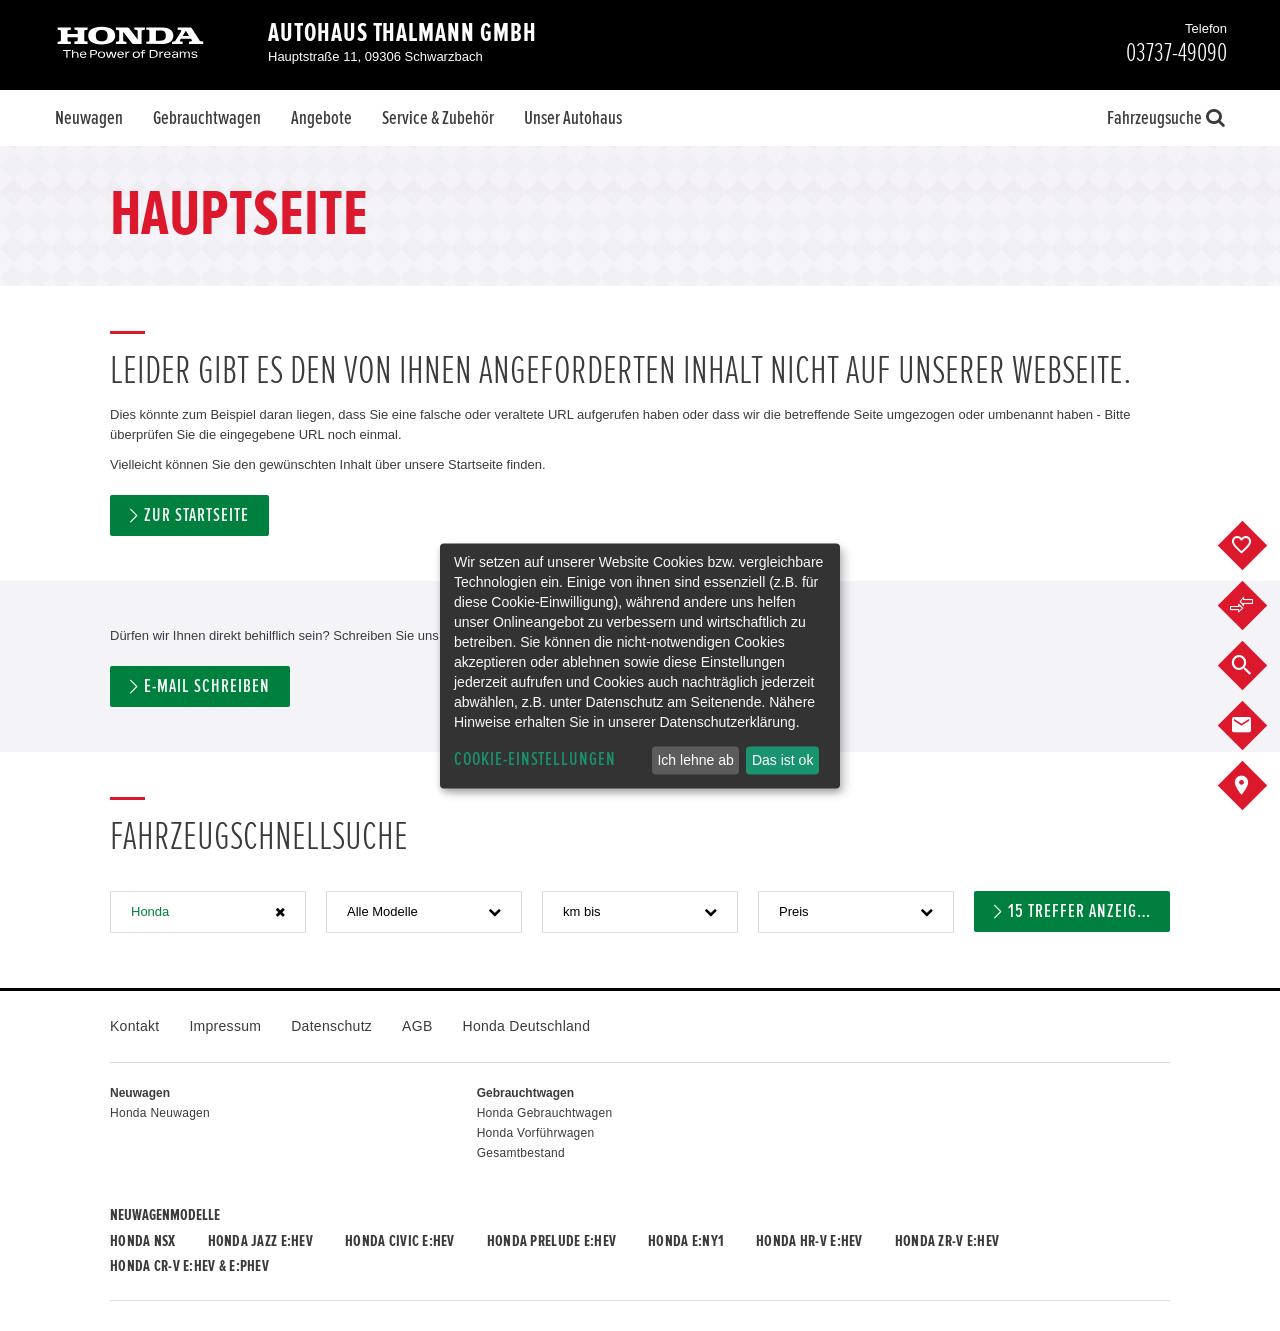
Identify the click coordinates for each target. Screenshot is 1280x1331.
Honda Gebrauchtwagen (545, 1113)
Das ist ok (782, 760)
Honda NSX (143, 1241)
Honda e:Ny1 (686, 1241)
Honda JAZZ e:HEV (260, 1241)
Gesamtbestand (521, 1153)
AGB (417, 1026)
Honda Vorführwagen (536, 1133)
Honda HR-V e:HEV (809, 1241)
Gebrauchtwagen (207, 118)
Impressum (225, 1026)
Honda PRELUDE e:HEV (551, 1241)
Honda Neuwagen (160, 1113)
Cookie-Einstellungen (535, 759)
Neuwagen (89, 118)
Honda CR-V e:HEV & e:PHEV (189, 1266)
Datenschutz (331, 1026)
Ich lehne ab (695, 760)
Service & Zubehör (438, 118)
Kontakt (134, 1026)
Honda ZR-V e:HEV (947, 1241)
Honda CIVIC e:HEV (400, 1241)
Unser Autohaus (573, 118)
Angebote (321, 118)
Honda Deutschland (527, 1026)
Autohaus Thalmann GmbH (402, 33)
